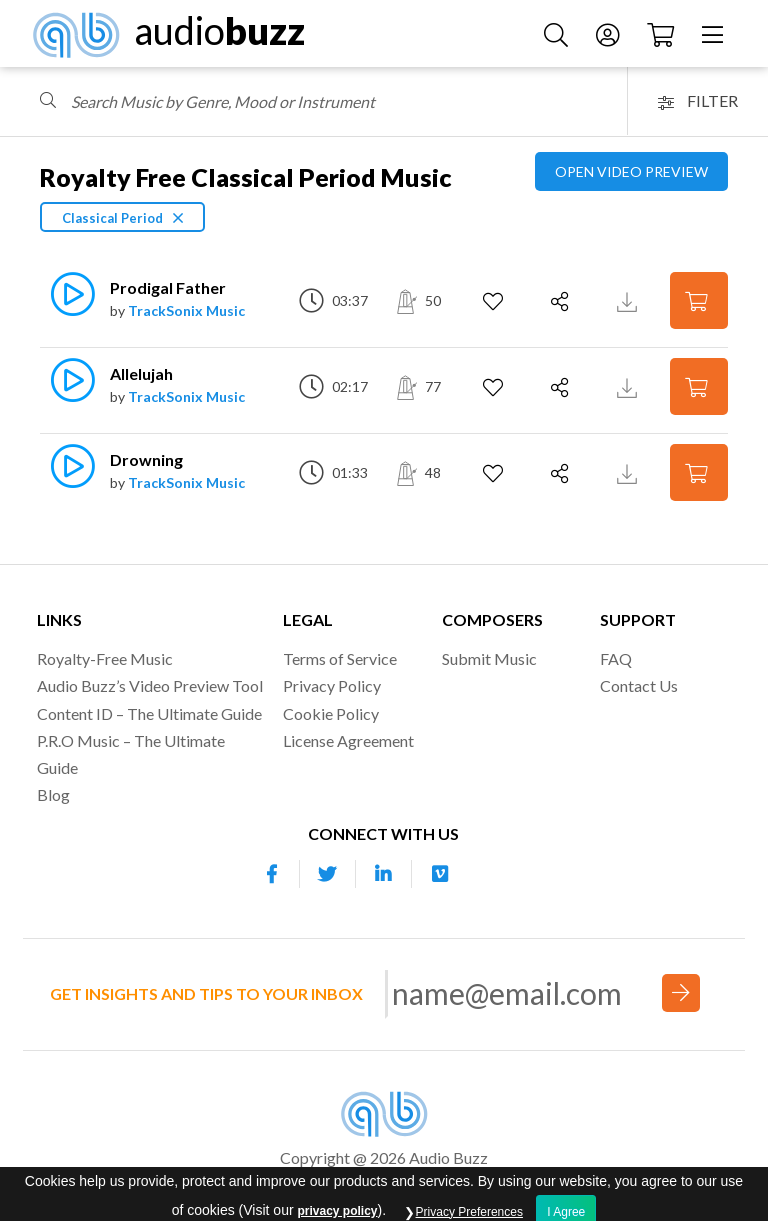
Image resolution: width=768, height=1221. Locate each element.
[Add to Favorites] (495, 302)
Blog (53, 794)
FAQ (616, 658)
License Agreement (348, 740)
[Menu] (715, 33)
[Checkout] (663, 33)
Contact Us (639, 685)
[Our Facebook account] (272, 874)
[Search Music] (558, 33)
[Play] (62, 304)
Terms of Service (340, 658)
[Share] (562, 302)
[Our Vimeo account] (440, 874)
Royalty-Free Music (105, 658)
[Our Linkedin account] (384, 874)
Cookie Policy (331, 713)
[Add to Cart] (699, 300)
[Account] (610, 33)
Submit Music (489, 658)
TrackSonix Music (186, 310)
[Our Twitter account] (328, 874)
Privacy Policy (332, 685)
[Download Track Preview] (629, 300)
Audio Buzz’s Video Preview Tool (150, 685)
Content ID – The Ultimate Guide (149, 713)
